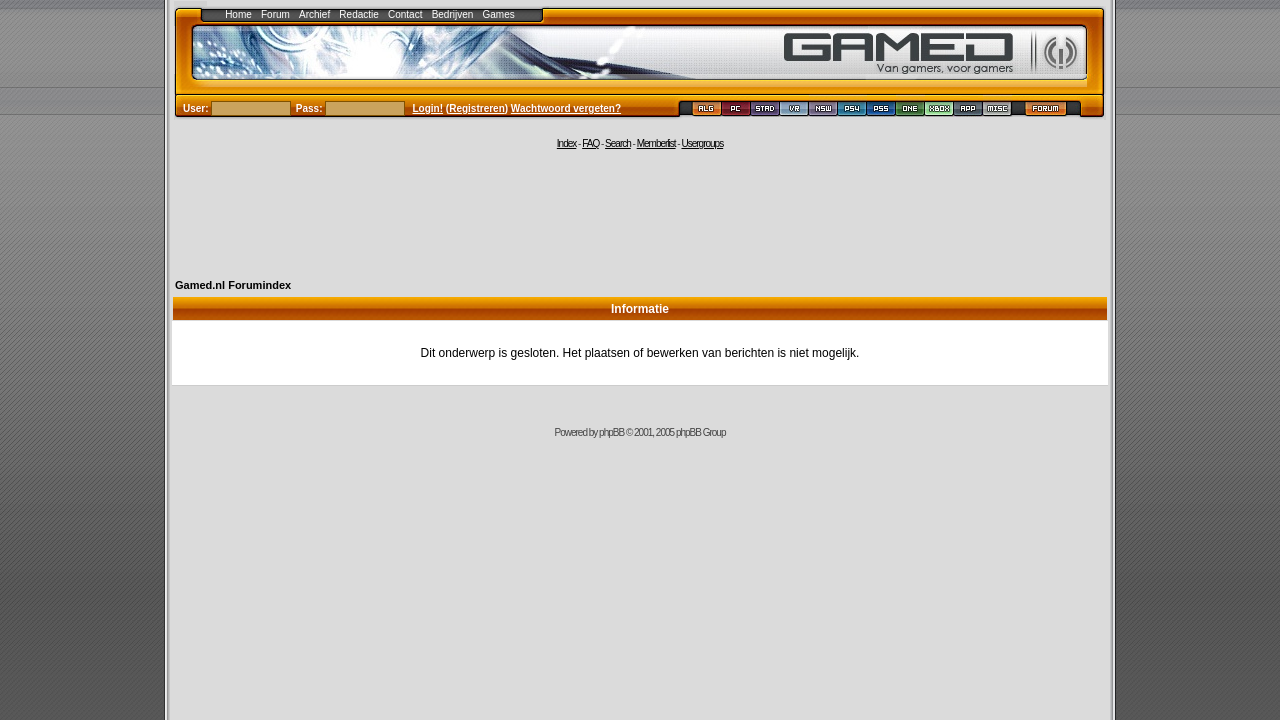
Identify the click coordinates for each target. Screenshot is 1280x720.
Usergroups (702, 143)
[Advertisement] (640, 212)
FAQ (590, 143)
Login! (428, 108)
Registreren (477, 108)
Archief (314, 14)
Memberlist (656, 143)
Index (566, 143)
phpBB (611, 432)
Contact (405, 14)
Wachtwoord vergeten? (566, 108)
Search (618, 143)
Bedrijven (453, 14)
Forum (275, 14)
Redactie (358, 14)
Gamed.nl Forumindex (233, 285)
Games (499, 14)
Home (238, 14)
